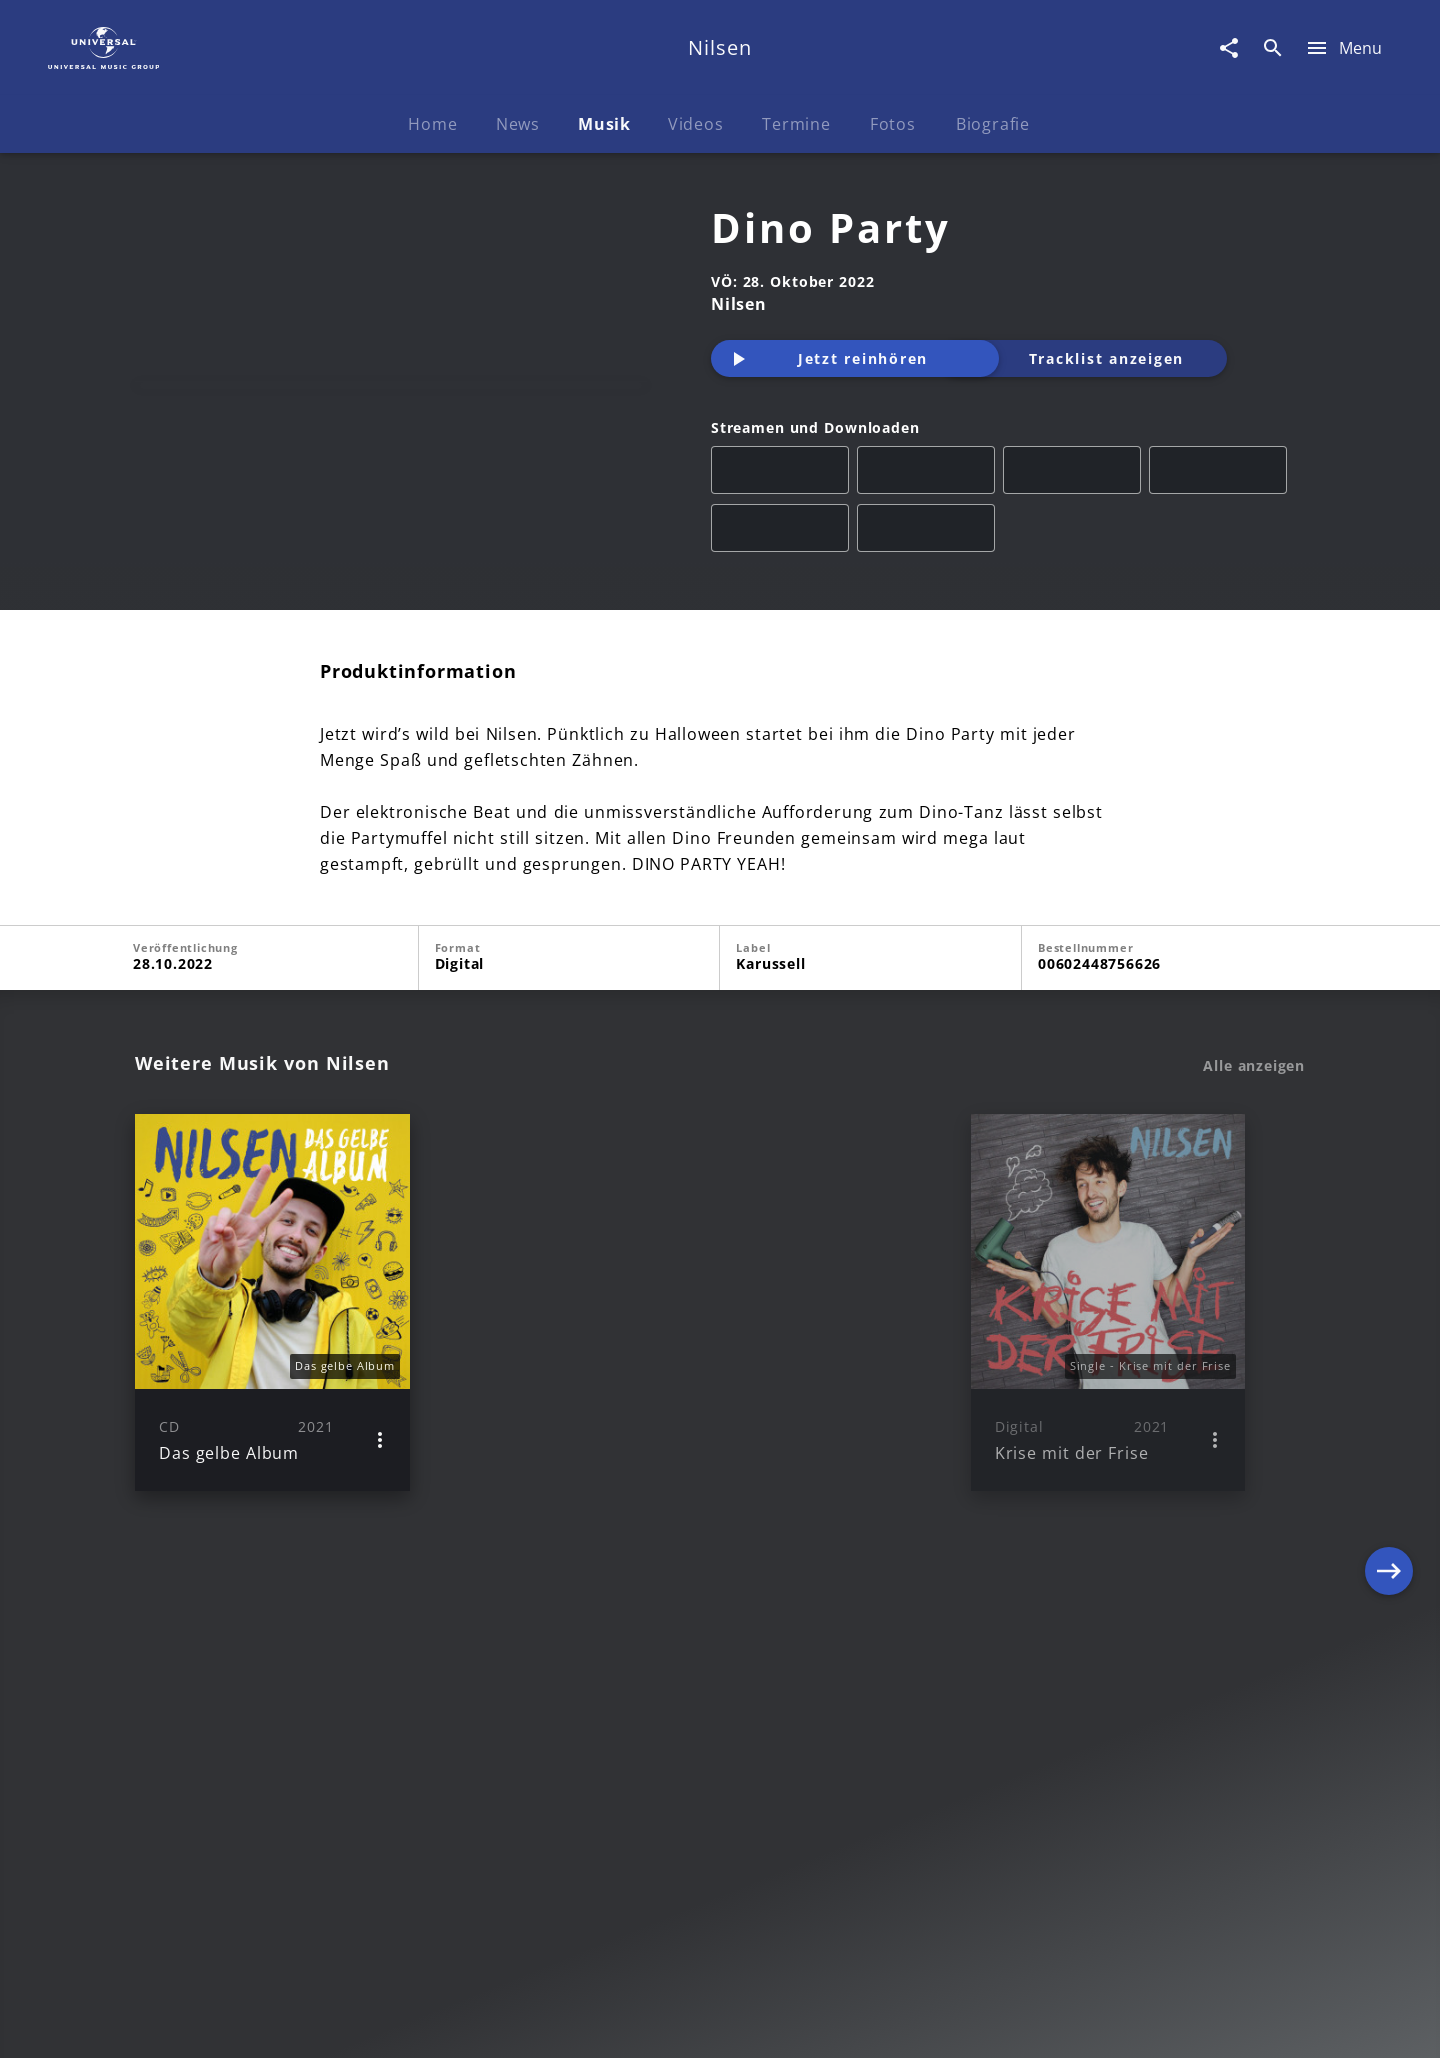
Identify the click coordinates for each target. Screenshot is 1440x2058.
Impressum (232, 2023)
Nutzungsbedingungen (818, 2023)
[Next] (1389, 1453)
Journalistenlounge (996, 2023)
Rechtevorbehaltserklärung (397, 2023)
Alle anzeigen (1254, 1217)
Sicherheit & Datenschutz (616, 2023)
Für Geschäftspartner (1169, 2023)
